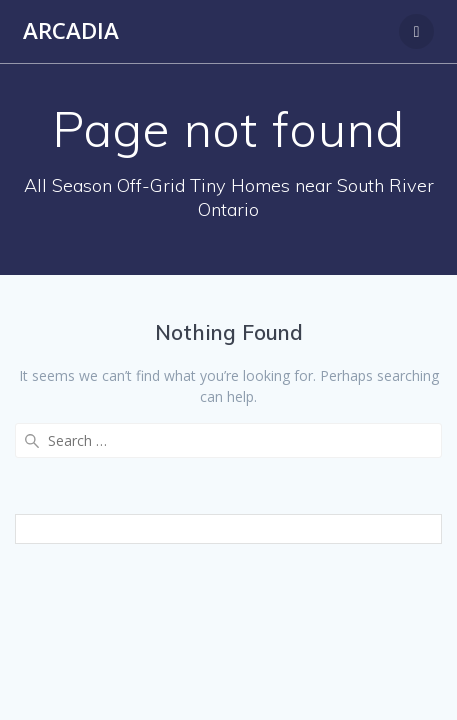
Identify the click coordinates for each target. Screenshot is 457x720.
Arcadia (71, 31)
